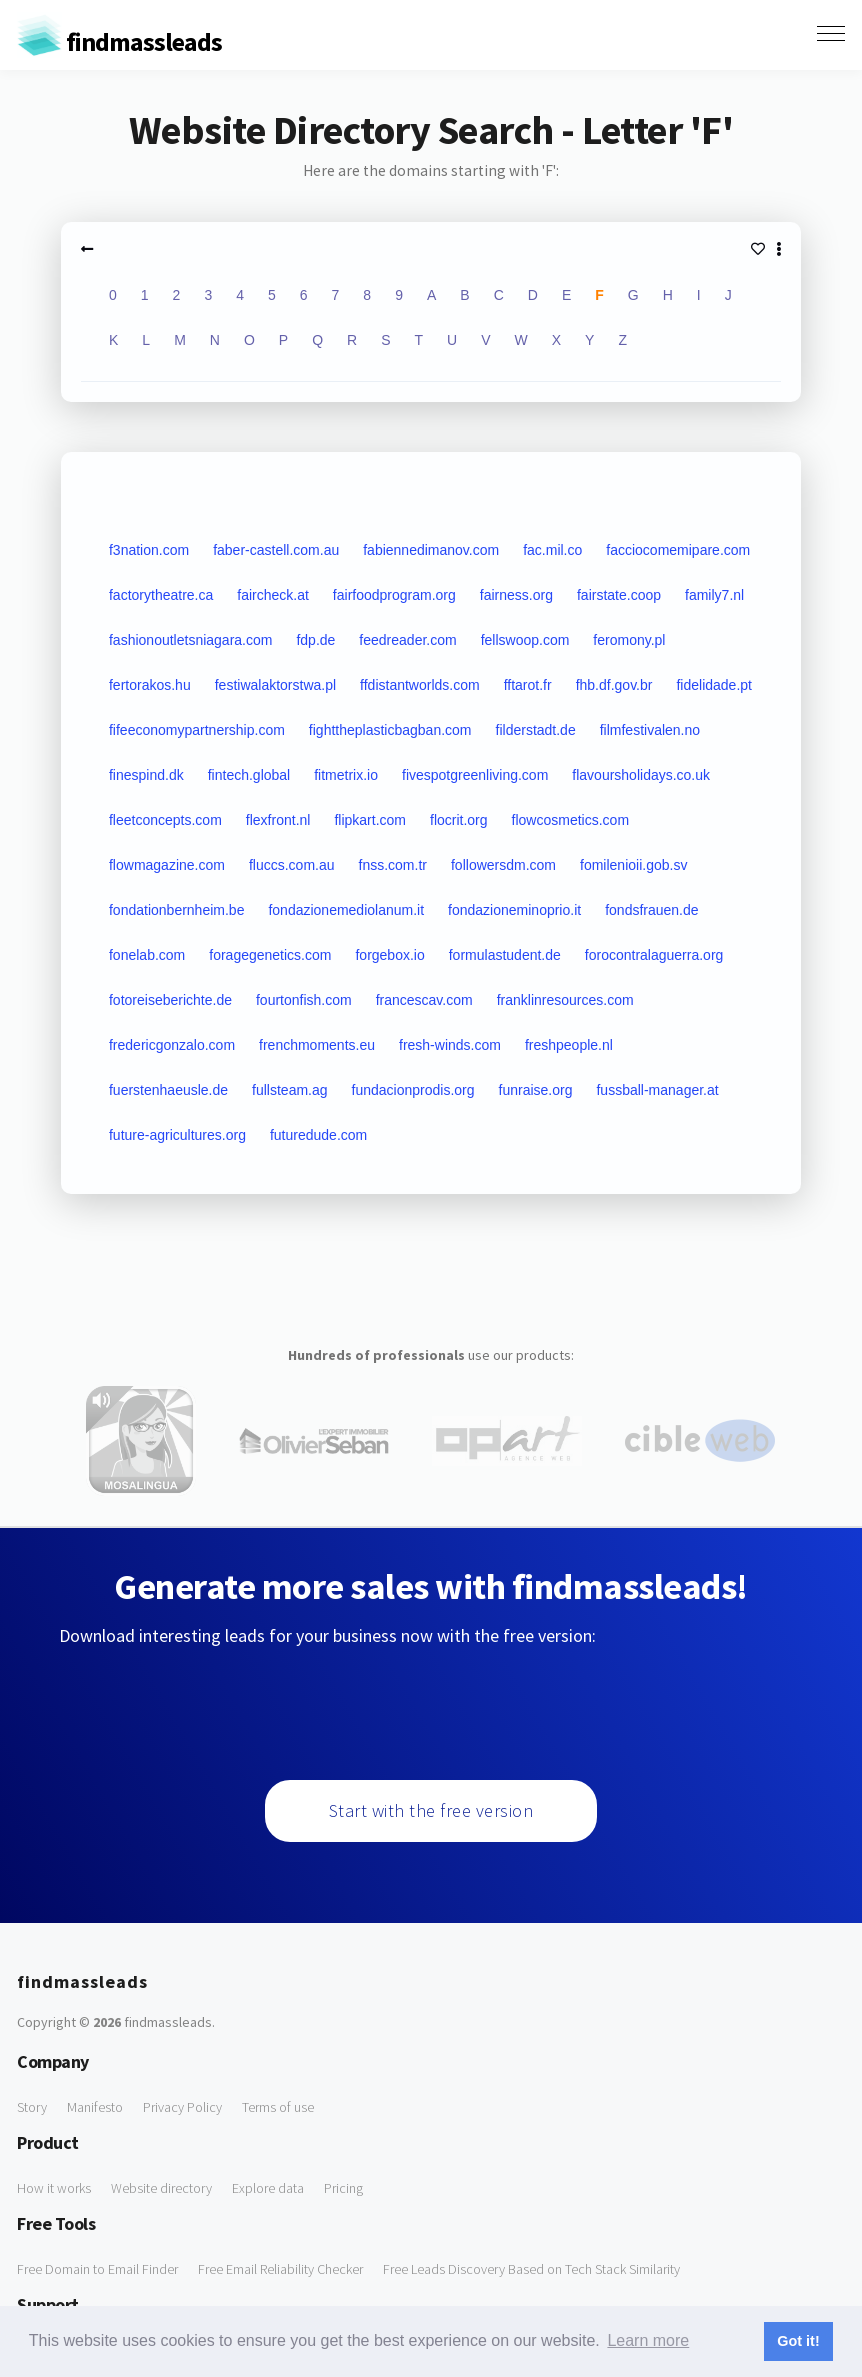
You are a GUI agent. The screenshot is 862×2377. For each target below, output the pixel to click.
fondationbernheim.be (176, 910)
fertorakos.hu (150, 685)
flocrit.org (459, 820)
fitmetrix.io (346, 775)
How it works (54, 2188)
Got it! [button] (798, 2341)
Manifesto (95, 2107)
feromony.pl (629, 640)
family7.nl (714, 595)
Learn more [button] (648, 2340)
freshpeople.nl (569, 1045)
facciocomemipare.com (678, 550)
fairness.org (516, 595)
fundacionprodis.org (413, 1090)
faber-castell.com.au (276, 550)
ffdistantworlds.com (420, 685)
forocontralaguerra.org (654, 955)
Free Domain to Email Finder (97, 2269)
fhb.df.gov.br (614, 685)
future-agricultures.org (177, 1135)
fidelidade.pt (714, 685)
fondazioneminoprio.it (514, 910)
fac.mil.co (552, 550)
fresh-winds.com (450, 1045)
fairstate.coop (619, 595)
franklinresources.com (565, 1000)
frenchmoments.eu (317, 1045)
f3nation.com (149, 550)
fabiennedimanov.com (431, 550)
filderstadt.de (536, 730)
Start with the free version (431, 1810)
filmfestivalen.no (650, 730)
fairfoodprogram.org (394, 595)
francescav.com (424, 1000)
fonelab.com (147, 955)
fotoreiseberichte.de (170, 1000)
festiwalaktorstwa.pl (275, 685)
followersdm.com (503, 865)
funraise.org (536, 1090)
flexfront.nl (278, 820)
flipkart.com (370, 820)
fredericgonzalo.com (172, 1045)
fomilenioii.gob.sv (633, 865)
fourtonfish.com (304, 1000)
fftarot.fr (528, 685)
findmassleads (119, 41)
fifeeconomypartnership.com (197, 730)
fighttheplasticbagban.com (390, 730)
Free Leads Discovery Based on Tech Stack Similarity (531, 2269)
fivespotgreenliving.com (475, 775)
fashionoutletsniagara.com (190, 640)
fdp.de (315, 640)
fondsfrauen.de (651, 910)
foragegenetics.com (270, 955)
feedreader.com (407, 640)
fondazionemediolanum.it (346, 910)
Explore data (268, 2188)
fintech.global (249, 775)
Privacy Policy (182, 2107)
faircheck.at (273, 595)
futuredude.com (318, 1135)
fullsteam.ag (289, 1090)
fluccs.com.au (292, 865)
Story (32, 2107)
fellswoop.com (525, 640)
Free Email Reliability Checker (280, 2269)
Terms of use (278, 2107)
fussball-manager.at (657, 1090)
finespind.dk (146, 775)
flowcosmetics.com (570, 820)
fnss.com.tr (393, 865)
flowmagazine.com (167, 865)
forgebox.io (389, 955)
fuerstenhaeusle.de (168, 1090)
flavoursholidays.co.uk (641, 775)
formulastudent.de (505, 955)
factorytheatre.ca (161, 595)
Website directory (161, 2188)
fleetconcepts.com (165, 820)
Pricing (343, 2188)
